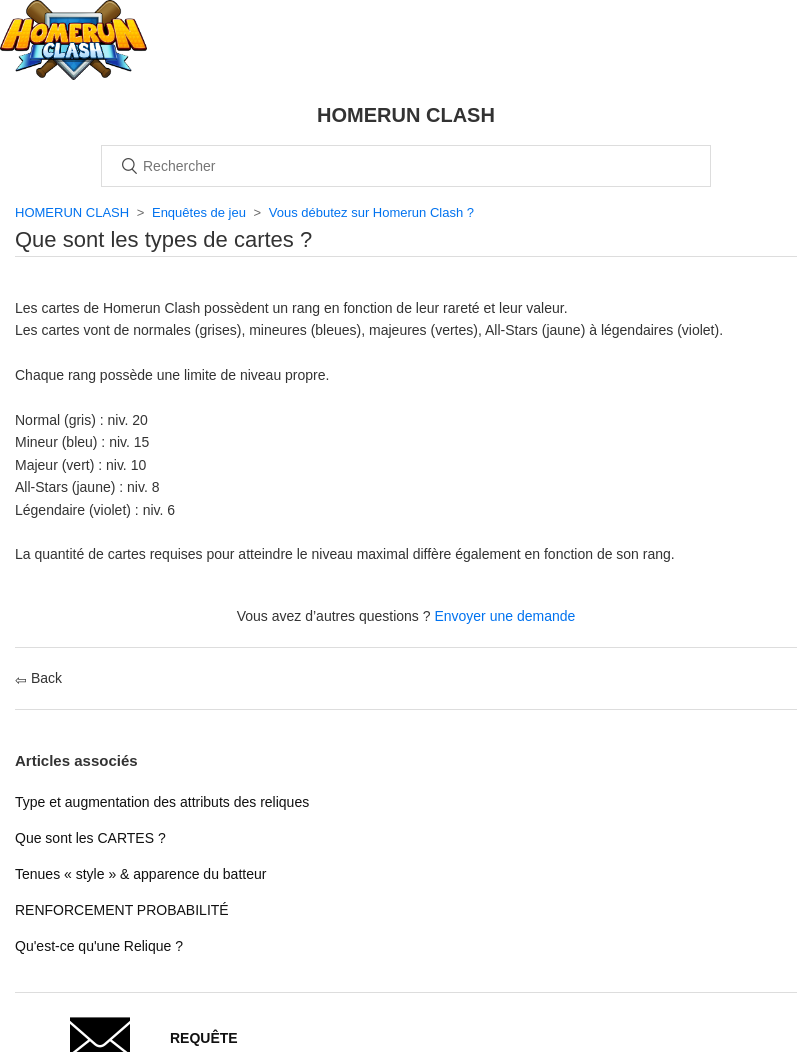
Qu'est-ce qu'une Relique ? (99, 946)
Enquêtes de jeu (199, 212)
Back (38, 678)
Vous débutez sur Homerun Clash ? (371, 212)
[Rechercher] (406, 166)
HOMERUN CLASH (72, 212)
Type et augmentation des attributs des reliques (162, 802)
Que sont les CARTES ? (90, 838)
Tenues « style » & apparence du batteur (140, 874)
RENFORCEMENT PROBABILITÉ (122, 910)
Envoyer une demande (504, 616)
